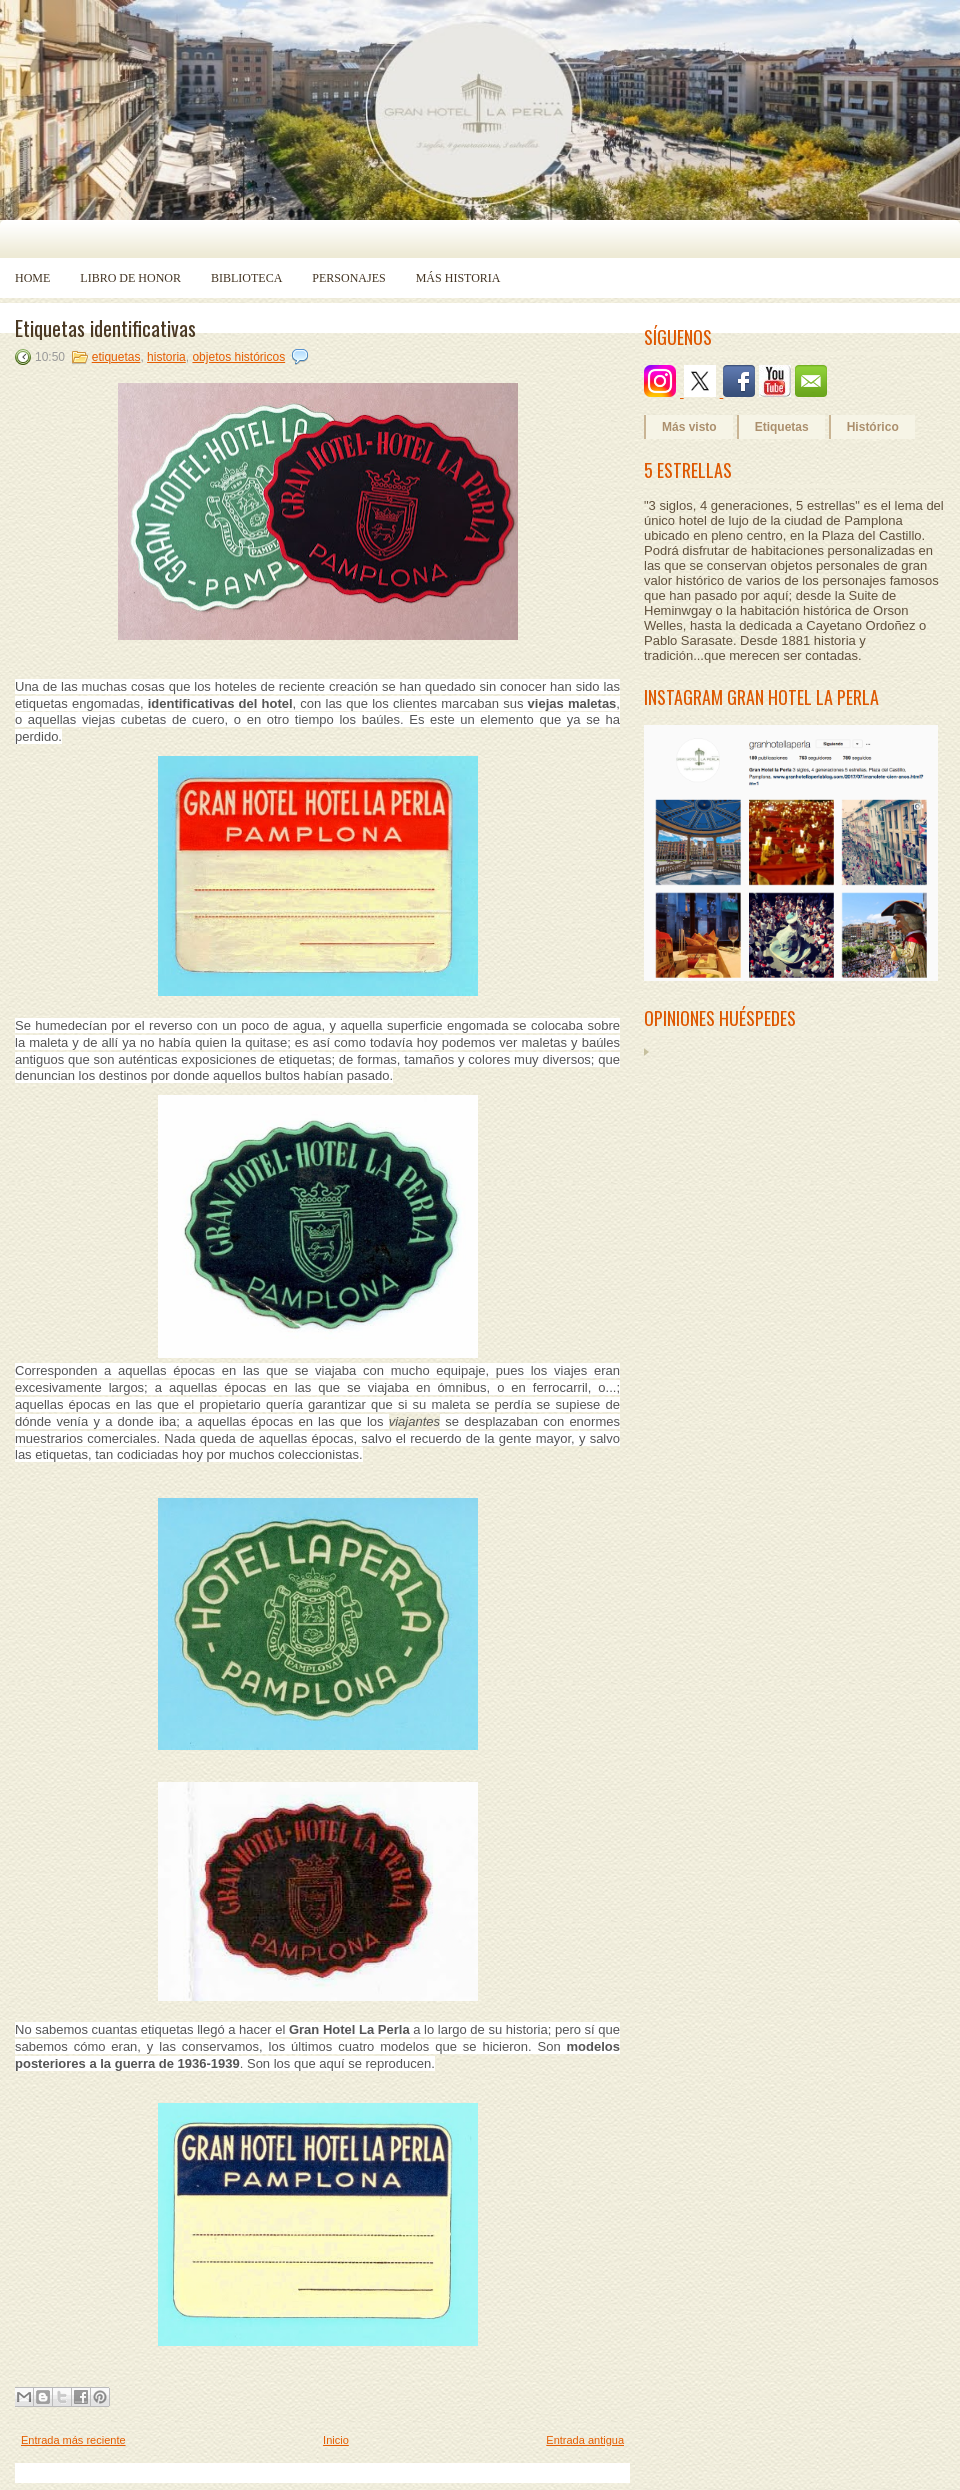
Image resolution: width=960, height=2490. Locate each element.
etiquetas (116, 357)
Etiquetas (782, 427)
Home (32, 278)
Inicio (336, 2440)
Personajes (348, 278)
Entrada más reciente (73, 2440)
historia (166, 357)
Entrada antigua (585, 2440)
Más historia (458, 278)
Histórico (873, 427)
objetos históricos (238, 357)
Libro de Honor (130, 278)
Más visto (689, 427)
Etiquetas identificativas (105, 328)
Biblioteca (246, 278)
